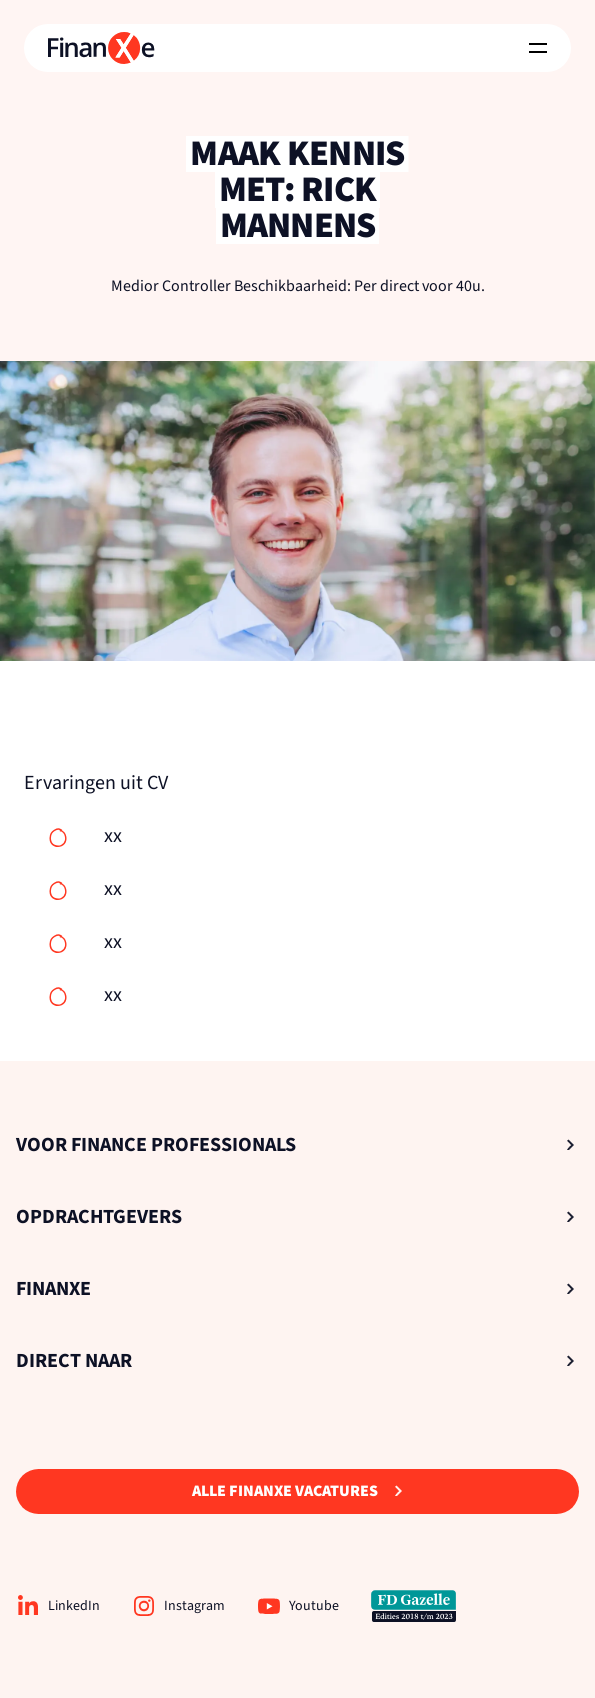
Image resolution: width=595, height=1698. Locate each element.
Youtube (298, 1606)
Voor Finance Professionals (295, 1145)
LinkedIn (58, 1606)
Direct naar (295, 1361)
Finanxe (295, 1289)
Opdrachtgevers (295, 1217)
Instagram (178, 1606)
